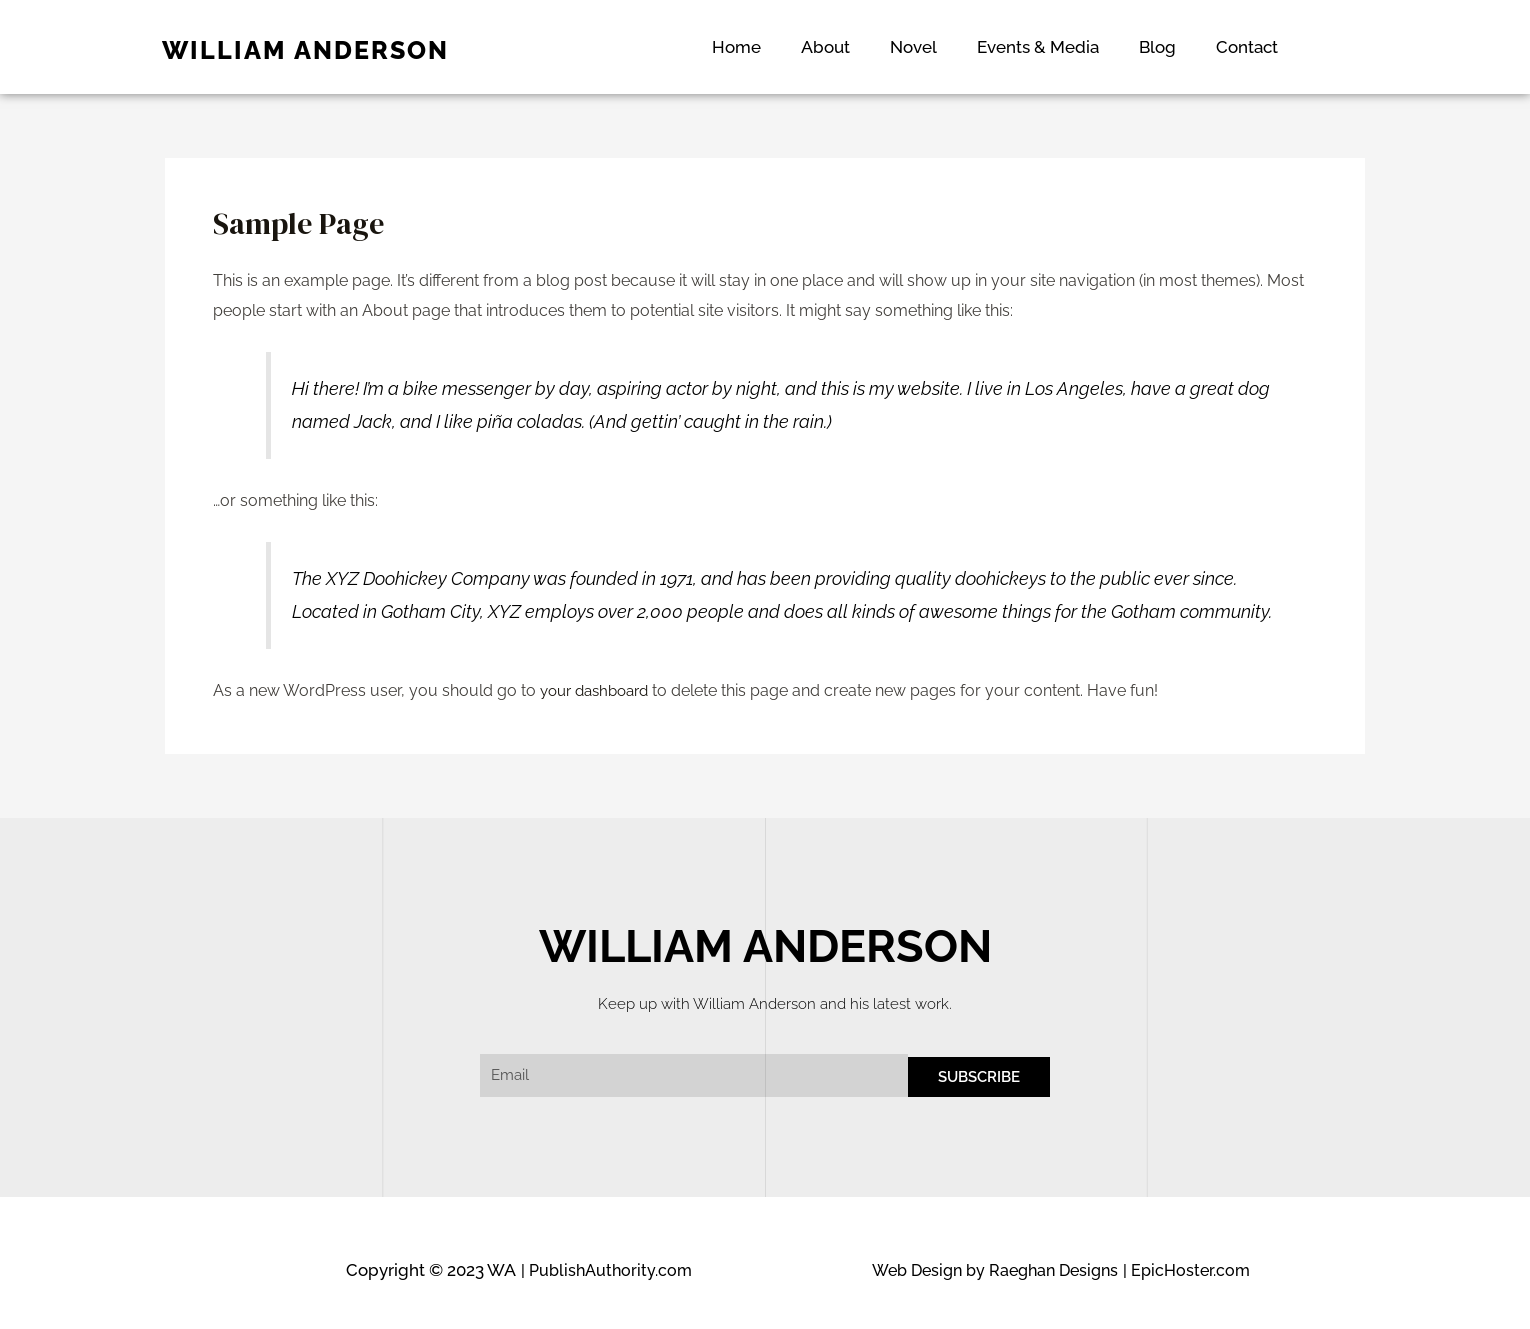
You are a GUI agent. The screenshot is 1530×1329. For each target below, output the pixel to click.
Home (736, 47)
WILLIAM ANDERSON (305, 50)
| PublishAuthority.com (609, 1270)
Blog (1157, 47)
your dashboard (600, 690)
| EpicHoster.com (1188, 1270)
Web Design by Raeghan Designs (987, 1270)
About (825, 47)
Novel (913, 47)
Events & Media (1038, 47)
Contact (1247, 47)
